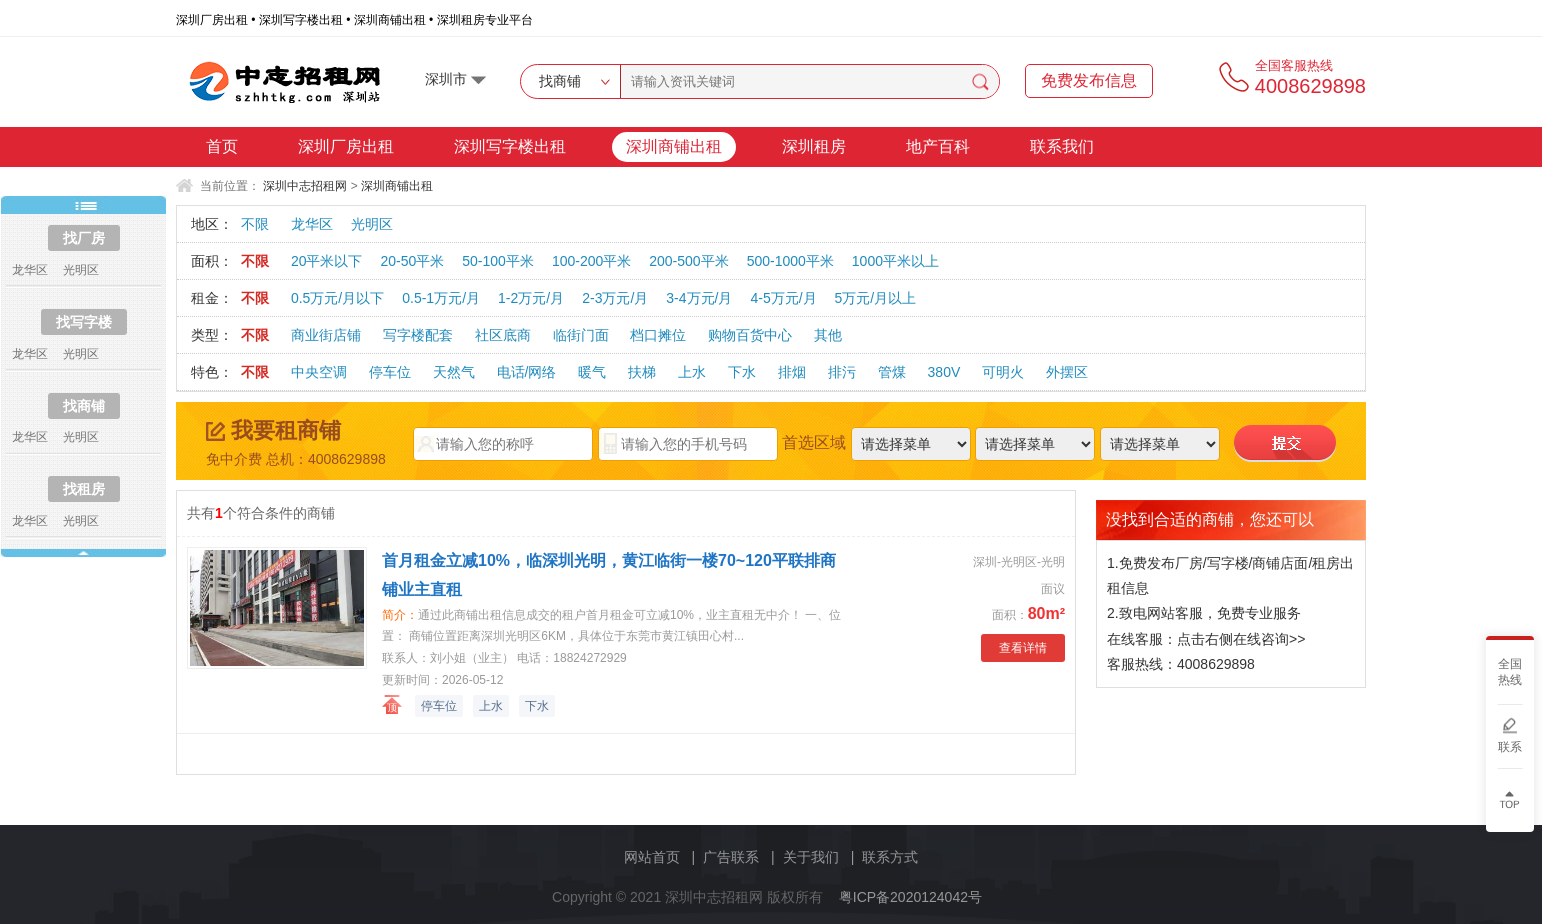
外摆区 (1067, 372)
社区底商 (503, 335)
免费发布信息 (1089, 80)
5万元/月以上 (876, 298)
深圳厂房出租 (346, 146)
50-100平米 (498, 261)
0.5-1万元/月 (441, 298)
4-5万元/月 (783, 298)
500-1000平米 (790, 261)
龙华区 (312, 224)
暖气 (592, 372)
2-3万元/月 (615, 298)
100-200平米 (591, 261)
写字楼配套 (418, 335)
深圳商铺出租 (674, 146)
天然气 (454, 372)
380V (944, 372)
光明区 (372, 224)
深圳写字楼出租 (510, 146)
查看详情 (1023, 648)
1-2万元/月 (531, 298)
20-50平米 (412, 261)
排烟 (792, 372)
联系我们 (1062, 146)
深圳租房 (814, 146)
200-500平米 (688, 261)
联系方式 (890, 857)
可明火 (1003, 372)
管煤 (892, 372)
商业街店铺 (326, 335)
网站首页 (652, 857)
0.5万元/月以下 (337, 298)
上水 (692, 372)
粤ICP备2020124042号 (910, 897)
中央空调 (319, 372)
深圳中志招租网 (305, 186)
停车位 (390, 372)
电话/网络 (527, 372)
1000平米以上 (895, 261)
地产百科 (938, 146)
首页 (222, 146)
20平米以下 (327, 261)
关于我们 (811, 857)
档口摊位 (658, 335)
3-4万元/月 (699, 298)
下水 (742, 372)
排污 (842, 372)
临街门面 (581, 335)
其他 (828, 335)
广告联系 (731, 857)
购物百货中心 (750, 335)
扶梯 (642, 372)
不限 (255, 224)
